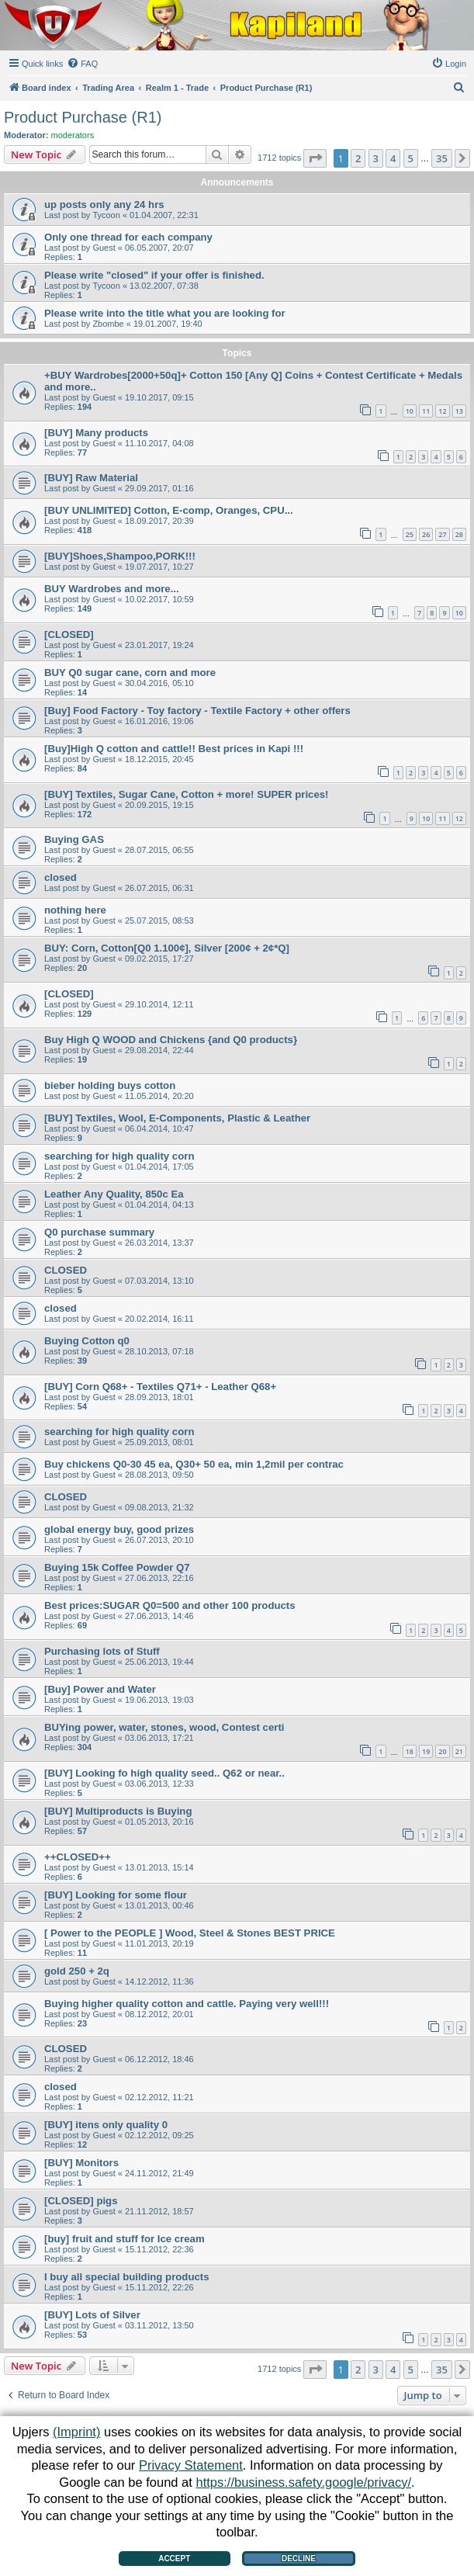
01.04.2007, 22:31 (164, 215)
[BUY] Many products (96, 433)
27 (442, 534)
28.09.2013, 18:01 (159, 1397)
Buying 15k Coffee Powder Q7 (117, 1567)
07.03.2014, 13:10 (159, 1280)
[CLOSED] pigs (81, 2201)
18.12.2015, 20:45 (159, 759)
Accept (174, 2558)
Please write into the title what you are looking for (164, 313)
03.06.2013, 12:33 (159, 1783)
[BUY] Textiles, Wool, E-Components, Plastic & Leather (177, 1118)
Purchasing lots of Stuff (102, 1651)
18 (409, 1751)
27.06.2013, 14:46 (159, 1616)
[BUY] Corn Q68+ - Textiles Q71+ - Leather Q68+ (160, 1386)
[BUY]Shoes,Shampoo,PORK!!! (119, 556)
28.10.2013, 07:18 (159, 1351)
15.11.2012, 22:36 (159, 2249)
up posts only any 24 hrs (104, 204)
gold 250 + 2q (76, 1971)
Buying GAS (74, 839)
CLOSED (65, 1270)
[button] (315, 158)
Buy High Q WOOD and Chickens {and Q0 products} (170, 1039)
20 (442, 1751)
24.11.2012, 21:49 (159, 2173)
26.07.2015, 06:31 (159, 888)
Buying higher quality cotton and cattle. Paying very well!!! (186, 2003)
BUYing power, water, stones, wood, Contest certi (164, 1727)
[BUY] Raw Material (91, 478)
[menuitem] (82, 63)
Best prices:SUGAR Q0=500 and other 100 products (170, 1605)
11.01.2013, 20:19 (159, 1943)
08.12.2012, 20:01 (159, 2014)
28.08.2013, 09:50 (159, 1474)
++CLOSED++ (77, 1857)
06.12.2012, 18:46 (159, 2059)
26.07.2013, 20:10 (159, 1540)
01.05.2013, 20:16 (159, 1821)
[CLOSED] (69, 634)
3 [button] (376, 158)
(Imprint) (76, 2432)
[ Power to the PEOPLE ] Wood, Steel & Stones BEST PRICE (189, 1933)
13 (459, 411)
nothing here (75, 910)
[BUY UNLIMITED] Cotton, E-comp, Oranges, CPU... (168, 510)
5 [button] (410, 158)
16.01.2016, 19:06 (159, 721)
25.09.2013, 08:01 (159, 1442)
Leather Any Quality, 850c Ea (114, 1194)
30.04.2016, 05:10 (159, 683)
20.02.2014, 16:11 (159, 1318)
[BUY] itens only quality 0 (106, 2124)
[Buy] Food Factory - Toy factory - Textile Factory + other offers (197, 710)
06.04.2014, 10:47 (159, 1128)
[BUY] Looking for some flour (115, 1895)
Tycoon (105, 215)
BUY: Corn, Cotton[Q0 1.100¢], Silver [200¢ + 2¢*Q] (166, 948)
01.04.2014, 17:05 (159, 1166)
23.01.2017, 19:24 (159, 645)
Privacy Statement (191, 2465)
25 (409, 534)
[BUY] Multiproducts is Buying (118, 1811)
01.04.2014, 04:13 (159, 1204)
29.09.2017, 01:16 (159, 488)
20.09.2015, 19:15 (159, 805)
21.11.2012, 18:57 (159, 2211)
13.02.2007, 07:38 (164, 285)
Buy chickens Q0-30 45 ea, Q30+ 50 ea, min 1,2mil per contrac (194, 1464)
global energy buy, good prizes (119, 1529)
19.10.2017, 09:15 (159, 397)
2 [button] (358, 158)
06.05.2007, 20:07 (159, 247)
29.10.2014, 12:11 (159, 1004)
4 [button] (393, 158)
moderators (73, 135)
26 (426, 534)
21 (459, 1751)
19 (426, 1751)
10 (409, 411)
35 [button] (442, 158)
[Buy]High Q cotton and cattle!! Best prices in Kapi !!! (173, 748)
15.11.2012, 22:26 (159, 2287)
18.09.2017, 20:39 (159, 520)
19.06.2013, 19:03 (159, 1699)
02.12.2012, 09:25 (159, 2135)
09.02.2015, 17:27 (159, 958)
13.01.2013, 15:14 (159, 1867)
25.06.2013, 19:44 (159, 1661)
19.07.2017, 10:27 (159, 566)
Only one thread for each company (128, 237)
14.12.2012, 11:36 (159, 1981)
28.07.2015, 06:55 (159, 850)
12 (442, 411)
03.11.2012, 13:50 (159, 2325)
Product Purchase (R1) (82, 117)
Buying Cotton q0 (87, 1341)
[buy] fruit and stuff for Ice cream (124, 2239)
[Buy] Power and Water (100, 1689)
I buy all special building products (126, 2277)
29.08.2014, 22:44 (159, 1050)
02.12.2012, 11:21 (159, 2097)
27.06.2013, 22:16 (159, 1578)
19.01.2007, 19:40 (167, 323)
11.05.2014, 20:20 (159, 1096)
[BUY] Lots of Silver (92, 2315)
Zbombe (107, 323)
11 (426, 411)
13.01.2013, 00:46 (159, 1905)
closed (60, 877)
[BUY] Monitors (81, 2163)
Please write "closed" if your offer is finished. (154, 275)
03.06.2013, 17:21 (159, 1737)
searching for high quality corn (119, 1156)
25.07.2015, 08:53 (159, 920)
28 (459, 534)
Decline (299, 2558)
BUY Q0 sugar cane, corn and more (130, 672)
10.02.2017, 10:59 (159, 599)
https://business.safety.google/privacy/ (303, 2482)
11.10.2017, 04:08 (159, 443)
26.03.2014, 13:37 (159, 1242)
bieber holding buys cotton (109, 1085)
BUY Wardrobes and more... (111, 589)
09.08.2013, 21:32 (159, 1507)
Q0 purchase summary (99, 1232)
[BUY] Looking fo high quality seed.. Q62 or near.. (164, 1773)
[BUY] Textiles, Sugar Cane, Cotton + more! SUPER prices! (186, 794)
